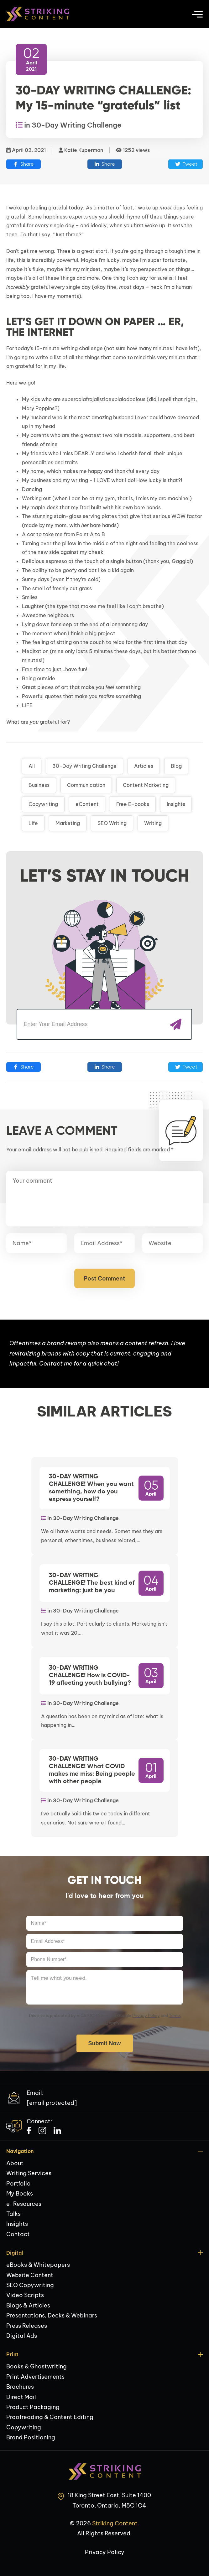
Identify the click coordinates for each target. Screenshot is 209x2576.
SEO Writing (112, 823)
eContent (87, 804)
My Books (19, 2193)
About (15, 2163)
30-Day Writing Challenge (84, 766)
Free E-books (132, 804)
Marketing (67, 823)
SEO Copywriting (30, 2285)
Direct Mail (21, 2397)
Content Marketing (146, 785)
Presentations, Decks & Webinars (51, 2315)
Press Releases (26, 2325)
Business (39, 785)
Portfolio (18, 2183)
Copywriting (43, 804)
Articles (143, 766)
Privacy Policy (146, 2015)
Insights (176, 804)
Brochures (20, 2386)
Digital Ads (21, 2335)
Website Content (29, 2275)
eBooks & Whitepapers (38, 2264)
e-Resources (23, 2203)
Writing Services (28, 2173)
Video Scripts (25, 2295)
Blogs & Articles (28, 2305)
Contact (18, 2234)
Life (33, 823)
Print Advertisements (35, 2376)
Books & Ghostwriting (36, 2366)
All (32, 766)
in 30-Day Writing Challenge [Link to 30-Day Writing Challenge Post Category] (68, 125)
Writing (153, 823)
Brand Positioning (30, 2437)
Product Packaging (33, 2407)
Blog (176, 766)
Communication (86, 785)
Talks (13, 2213)
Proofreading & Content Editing (49, 2417)
